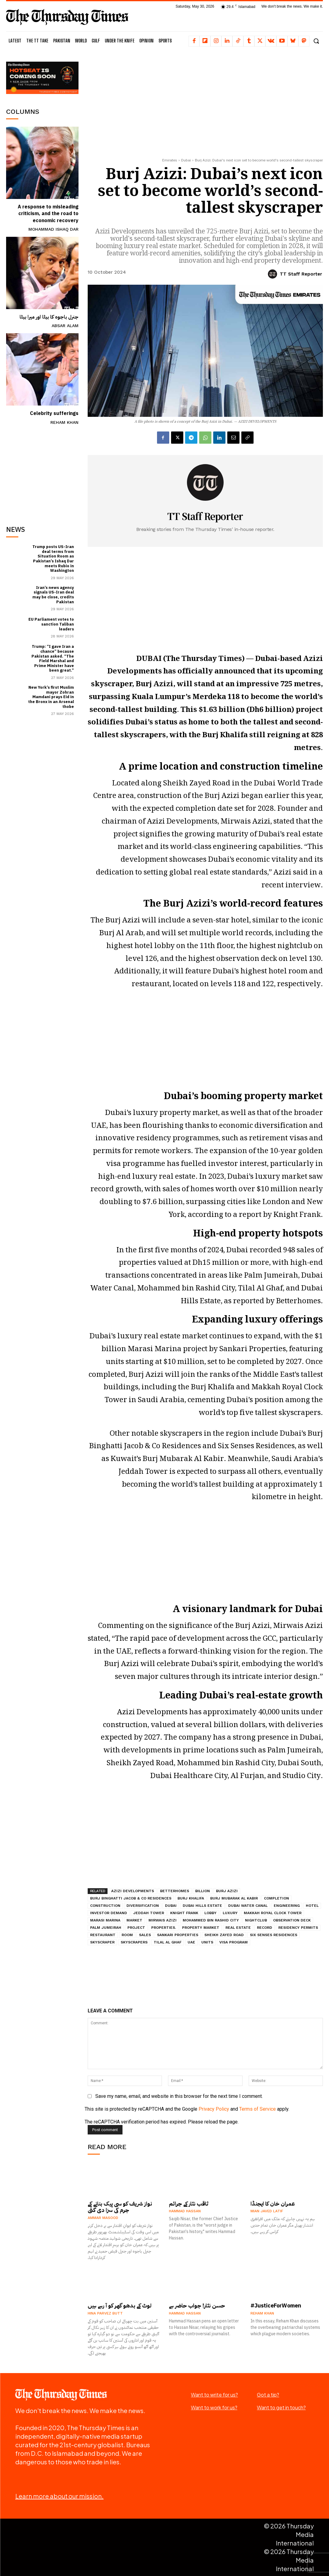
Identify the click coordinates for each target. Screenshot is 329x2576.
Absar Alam (65, 325)
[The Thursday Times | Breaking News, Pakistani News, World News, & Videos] (67, 17)
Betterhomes (174, 1891)
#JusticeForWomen (275, 2305)
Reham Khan (64, 422)
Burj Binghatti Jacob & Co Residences (130, 1898)
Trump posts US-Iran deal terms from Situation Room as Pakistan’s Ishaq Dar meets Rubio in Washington (53, 558)
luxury (230, 1913)
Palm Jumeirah (105, 1927)
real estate (238, 1927)
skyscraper (102, 1942)
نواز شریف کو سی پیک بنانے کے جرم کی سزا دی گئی (120, 2206)
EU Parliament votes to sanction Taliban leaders (51, 624)
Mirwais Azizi (162, 1920)
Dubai (186, 160)
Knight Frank (184, 1913)
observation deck (292, 1920)
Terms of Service (257, 2109)
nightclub (256, 1920)
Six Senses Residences (273, 1935)
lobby (210, 1913)
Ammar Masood (103, 2218)
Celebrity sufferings (54, 413)
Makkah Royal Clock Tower (273, 1913)
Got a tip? (268, 2394)
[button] (316, 41)
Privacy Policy (214, 2109)
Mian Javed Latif (266, 2211)
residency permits (298, 1927)
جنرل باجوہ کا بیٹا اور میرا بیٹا (49, 317)
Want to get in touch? (281, 2407)
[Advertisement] (52, 471)
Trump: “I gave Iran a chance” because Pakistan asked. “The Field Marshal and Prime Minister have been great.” (52, 658)
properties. (163, 1927)
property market (200, 1927)
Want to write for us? (214, 2394)
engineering (287, 1905)
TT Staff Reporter (301, 274)
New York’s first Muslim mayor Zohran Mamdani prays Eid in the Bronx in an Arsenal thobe (51, 696)
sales (145, 1935)
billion (202, 1891)
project (136, 1927)
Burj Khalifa (190, 1898)
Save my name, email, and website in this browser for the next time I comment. (179, 2096)
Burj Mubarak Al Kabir (234, 1898)
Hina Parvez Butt (105, 2313)
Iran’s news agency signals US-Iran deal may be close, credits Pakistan (53, 594)
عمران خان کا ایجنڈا (272, 2203)
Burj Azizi (227, 1891)
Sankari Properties (177, 1935)
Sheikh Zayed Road (224, 1935)
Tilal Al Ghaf (167, 1942)
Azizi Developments (132, 1891)
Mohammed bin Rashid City (211, 1920)
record (264, 1927)
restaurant (102, 1935)
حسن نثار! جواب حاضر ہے (197, 2305)
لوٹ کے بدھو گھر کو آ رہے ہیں (120, 2305)
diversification (142, 1905)
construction (105, 1905)
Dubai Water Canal (248, 1905)
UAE (191, 1942)
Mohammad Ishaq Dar (53, 229)
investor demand (108, 1913)
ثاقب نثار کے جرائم (188, 2203)
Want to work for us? (214, 2407)
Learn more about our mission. (59, 2496)
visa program (233, 1942)
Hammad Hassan (185, 2211)
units (207, 1942)
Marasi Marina (105, 1920)
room (127, 1935)
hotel (312, 1905)
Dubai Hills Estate (202, 1905)
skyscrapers (134, 1942)
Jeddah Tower (148, 1913)
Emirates (169, 160)
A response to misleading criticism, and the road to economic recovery (48, 213)
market (134, 1920)
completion (276, 1898)
